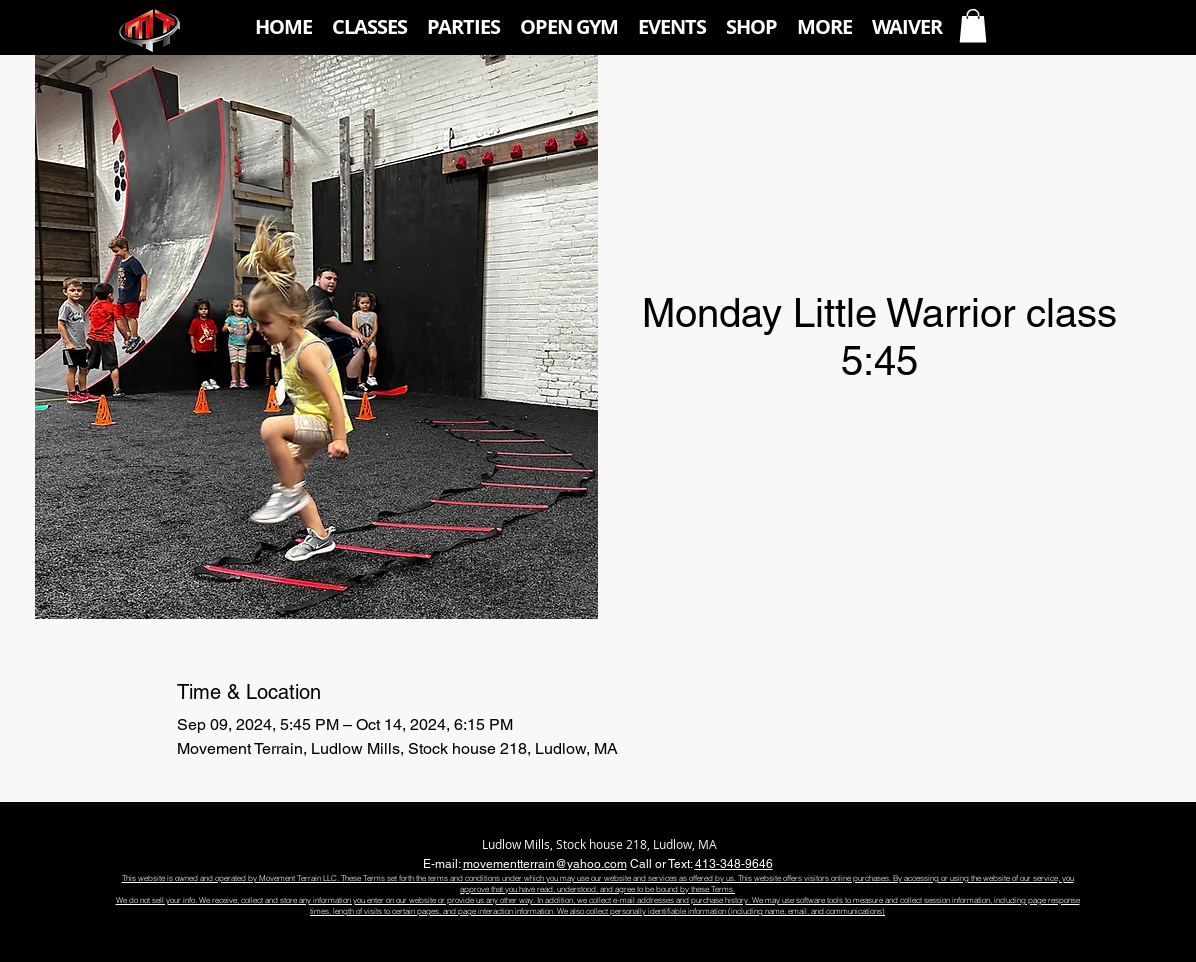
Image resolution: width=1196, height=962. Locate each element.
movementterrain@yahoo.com (545, 864)
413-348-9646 (734, 864)
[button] (369, 27)
